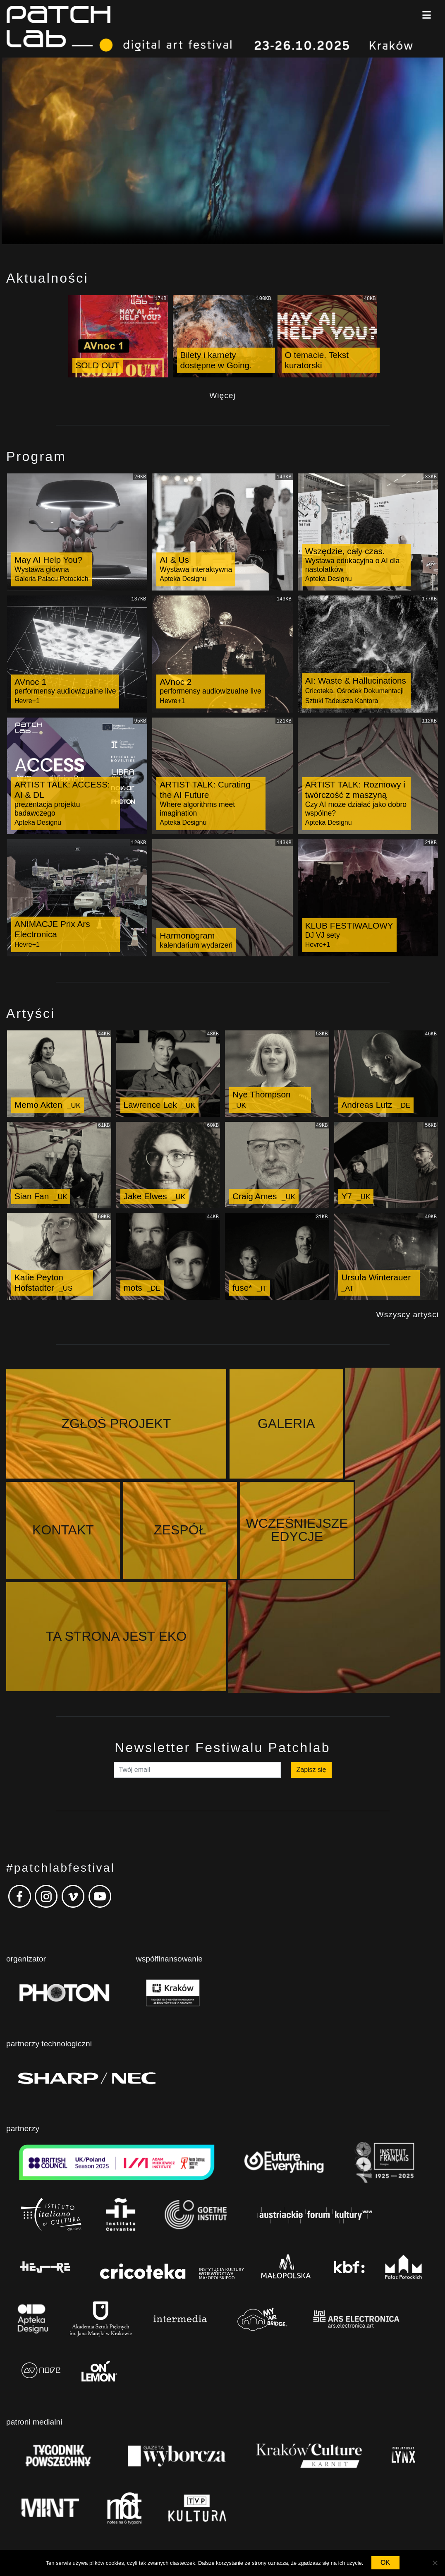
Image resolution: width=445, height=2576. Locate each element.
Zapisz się (311, 1669)
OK (385, 2562)
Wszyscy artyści (407, 1314)
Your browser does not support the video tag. (222, 151)
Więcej (222, 395)
